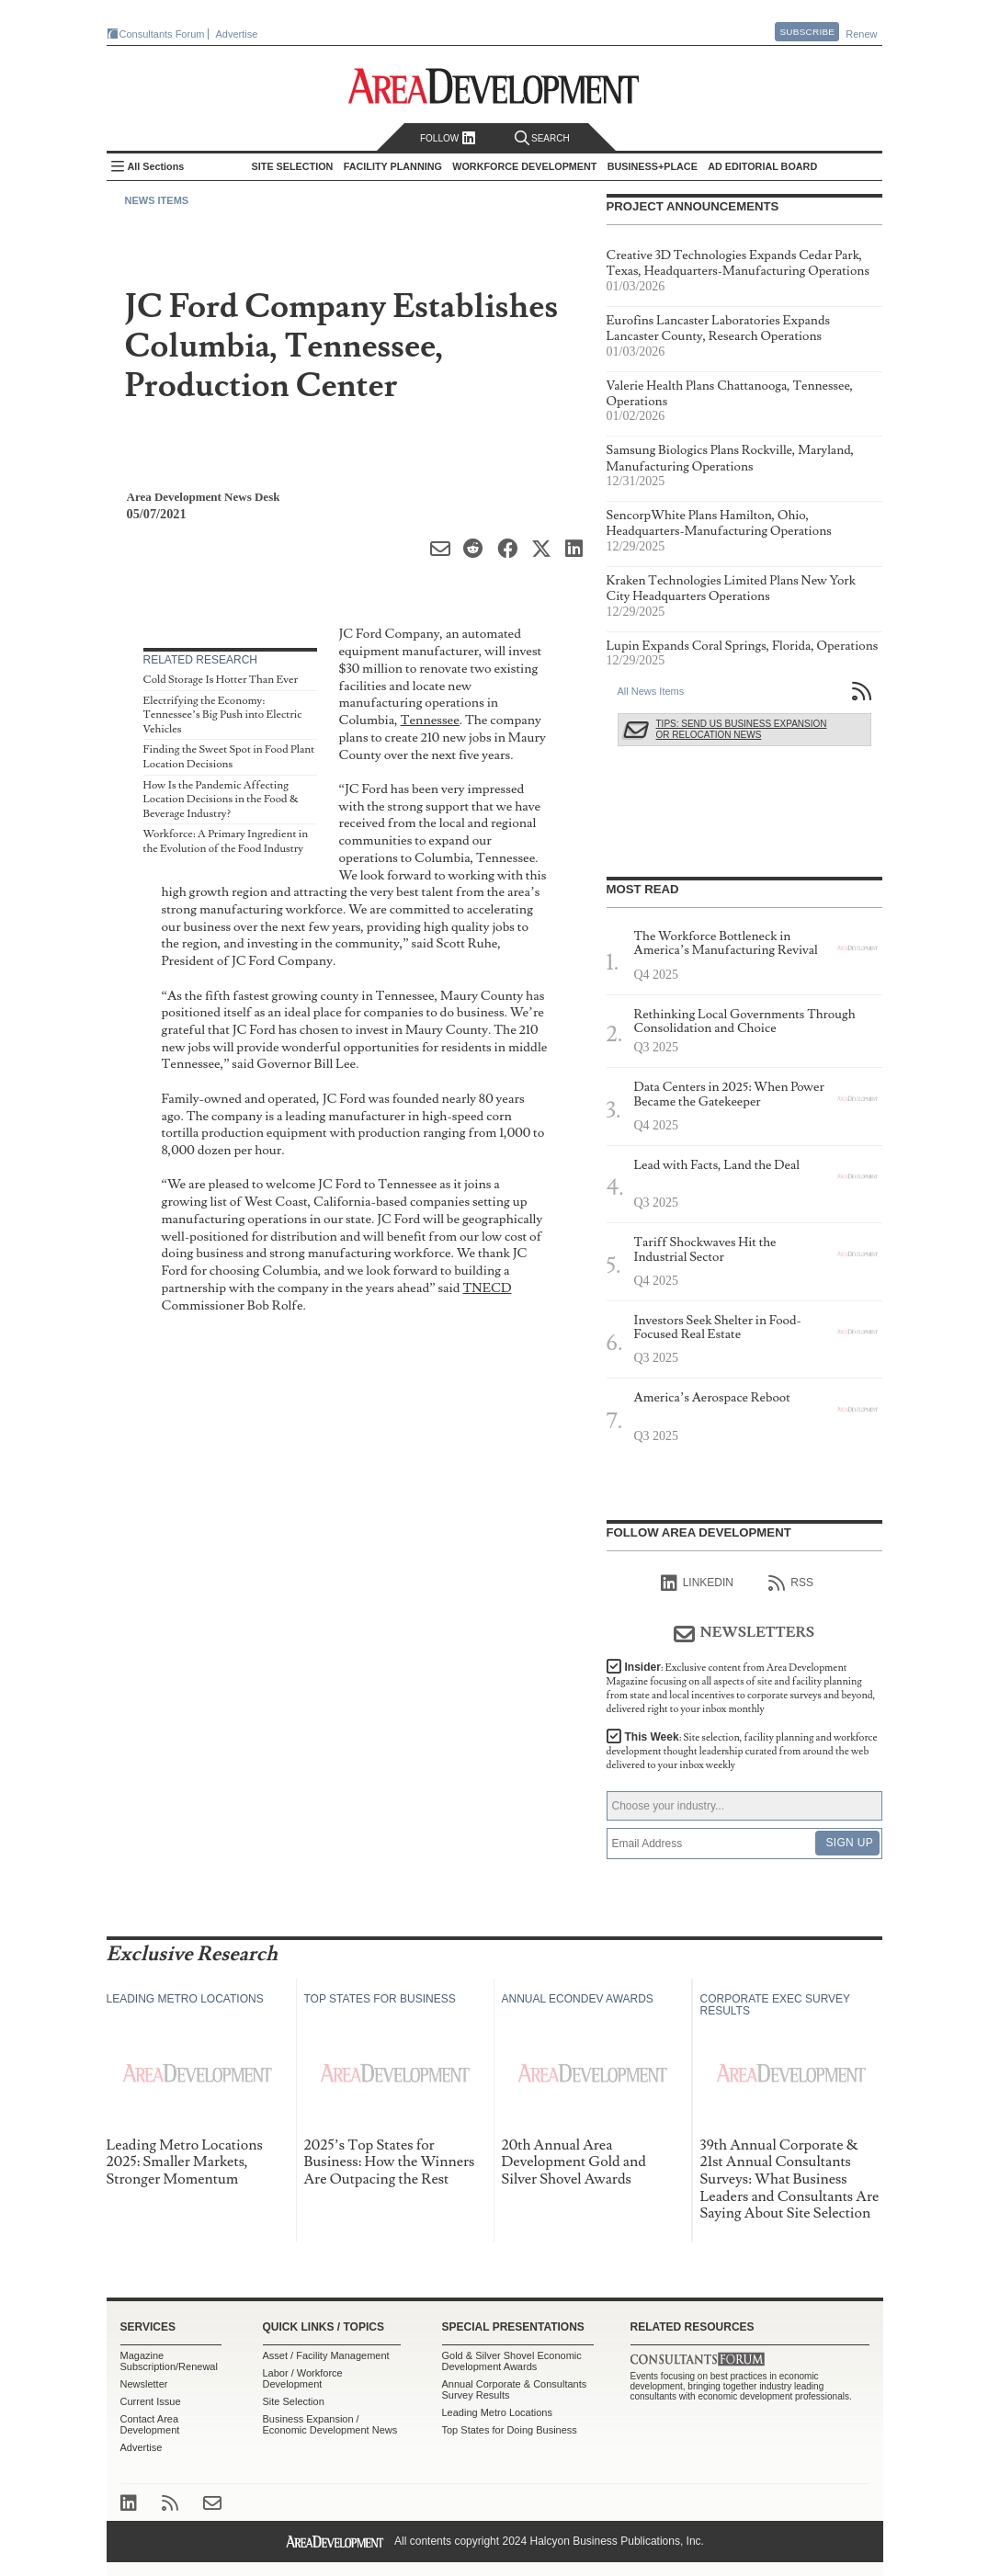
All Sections (156, 166)
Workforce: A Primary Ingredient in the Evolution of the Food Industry (226, 841)
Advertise (237, 34)
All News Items (651, 691)
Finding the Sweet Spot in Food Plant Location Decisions (229, 757)
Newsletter (144, 2383)
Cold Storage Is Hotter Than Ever (220, 680)
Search (542, 138)
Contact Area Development (150, 2424)
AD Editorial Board (762, 166)
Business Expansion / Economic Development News (330, 2424)
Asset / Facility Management (326, 2355)
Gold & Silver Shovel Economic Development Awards (512, 2361)
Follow (448, 138)
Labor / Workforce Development (303, 2378)
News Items (157, 200)
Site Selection (293, 2401)
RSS (790, 1583)
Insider (741, 1688)
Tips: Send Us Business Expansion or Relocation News (741, 729)
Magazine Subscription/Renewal (169, 2361)
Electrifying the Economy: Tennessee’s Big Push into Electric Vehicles (222, 715)
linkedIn (697, 1583)
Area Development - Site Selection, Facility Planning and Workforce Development (494, 86)
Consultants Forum (162, 34)
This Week (742, 1751)
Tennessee (430, 720)
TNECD (486, 1288)
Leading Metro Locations (497, 2412)
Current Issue (150, 2401)
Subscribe (807, 32)
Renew (861, 34)
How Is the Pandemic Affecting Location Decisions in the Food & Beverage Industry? (221, 799)
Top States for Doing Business (509, 2429)
